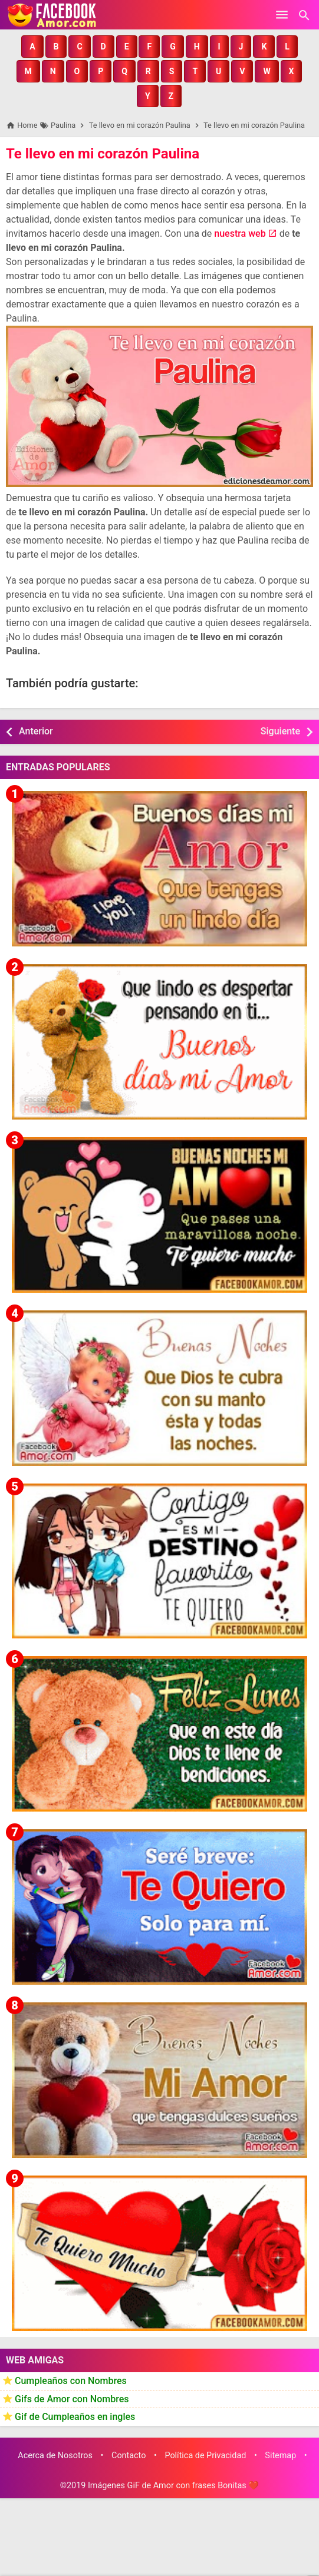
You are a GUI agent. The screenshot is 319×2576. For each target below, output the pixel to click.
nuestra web (239, 233)
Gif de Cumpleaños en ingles (75, 2416)
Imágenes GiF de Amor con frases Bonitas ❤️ (173, 2486)
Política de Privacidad (205, 2456)
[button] (32, 46)
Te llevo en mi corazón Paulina (102, 153)
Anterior (36, 731)
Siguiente (280, 731)
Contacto (128, 2456)
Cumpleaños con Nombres (71, 2380)
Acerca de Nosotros (55, 2456)
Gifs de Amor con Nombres (72, 2399)
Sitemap (280, 2456)
